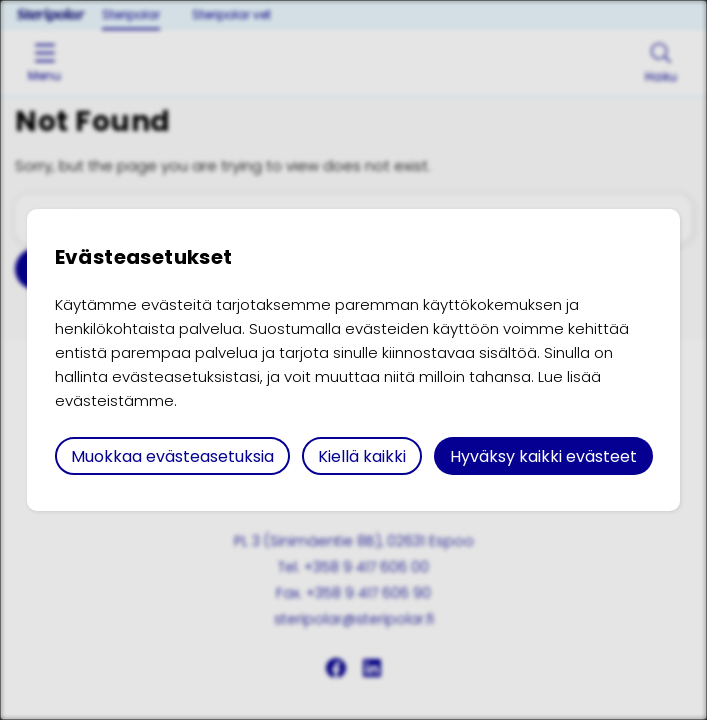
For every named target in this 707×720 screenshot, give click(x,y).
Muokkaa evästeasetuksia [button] (172, 456)
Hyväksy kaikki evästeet (543, 456)
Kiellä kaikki (362, 456)
